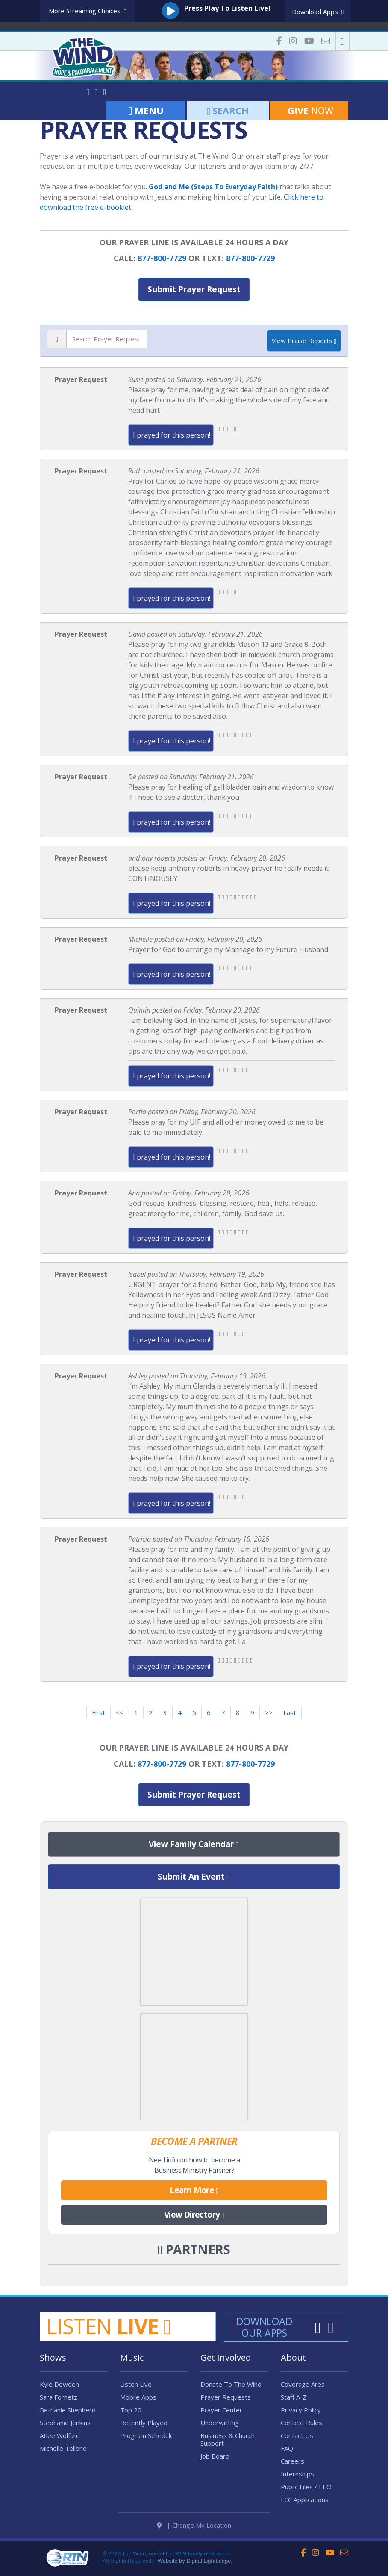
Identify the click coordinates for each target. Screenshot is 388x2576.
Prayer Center (221, 2410)
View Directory (194, 2215)
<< (119, 1712)
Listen (108, 2326)
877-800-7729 (162, 258)
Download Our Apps (264, 2327)
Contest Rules (301, 2422)
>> (269, 1712)
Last (289, 1712)
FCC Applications (305, 2499)
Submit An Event (194, 1877)
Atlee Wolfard (60, 2435)
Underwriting (219, 2422)
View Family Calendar (194, 1844)
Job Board (214, 2456)
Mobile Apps (138, 2397)
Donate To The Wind (231, 2384)
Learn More (194, 2191)
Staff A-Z (293, 2397)
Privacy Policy (301, 2410)
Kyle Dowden (59, 2384)
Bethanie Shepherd (68, 2410)
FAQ (287, 2448)
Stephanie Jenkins (65, 2422)
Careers (292, 2461)
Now (309, 110)
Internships (297, 2474)
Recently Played (144, 2422)
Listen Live (136, 2384)
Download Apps (318, 11)
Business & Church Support (227, 2439)
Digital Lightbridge (208, 2561)
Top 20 (130, 2410)
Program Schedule (147, 2435)
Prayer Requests (225, 2397)
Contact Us (297, 2435)
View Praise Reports (304, 341)
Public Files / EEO (306, 2486)
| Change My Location (194, 2525)
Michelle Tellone (63, 2448)
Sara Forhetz (58, 2397)
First (98, 1712)
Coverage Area (303, 2384)
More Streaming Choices (87, 11)
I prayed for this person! (171, 435)
